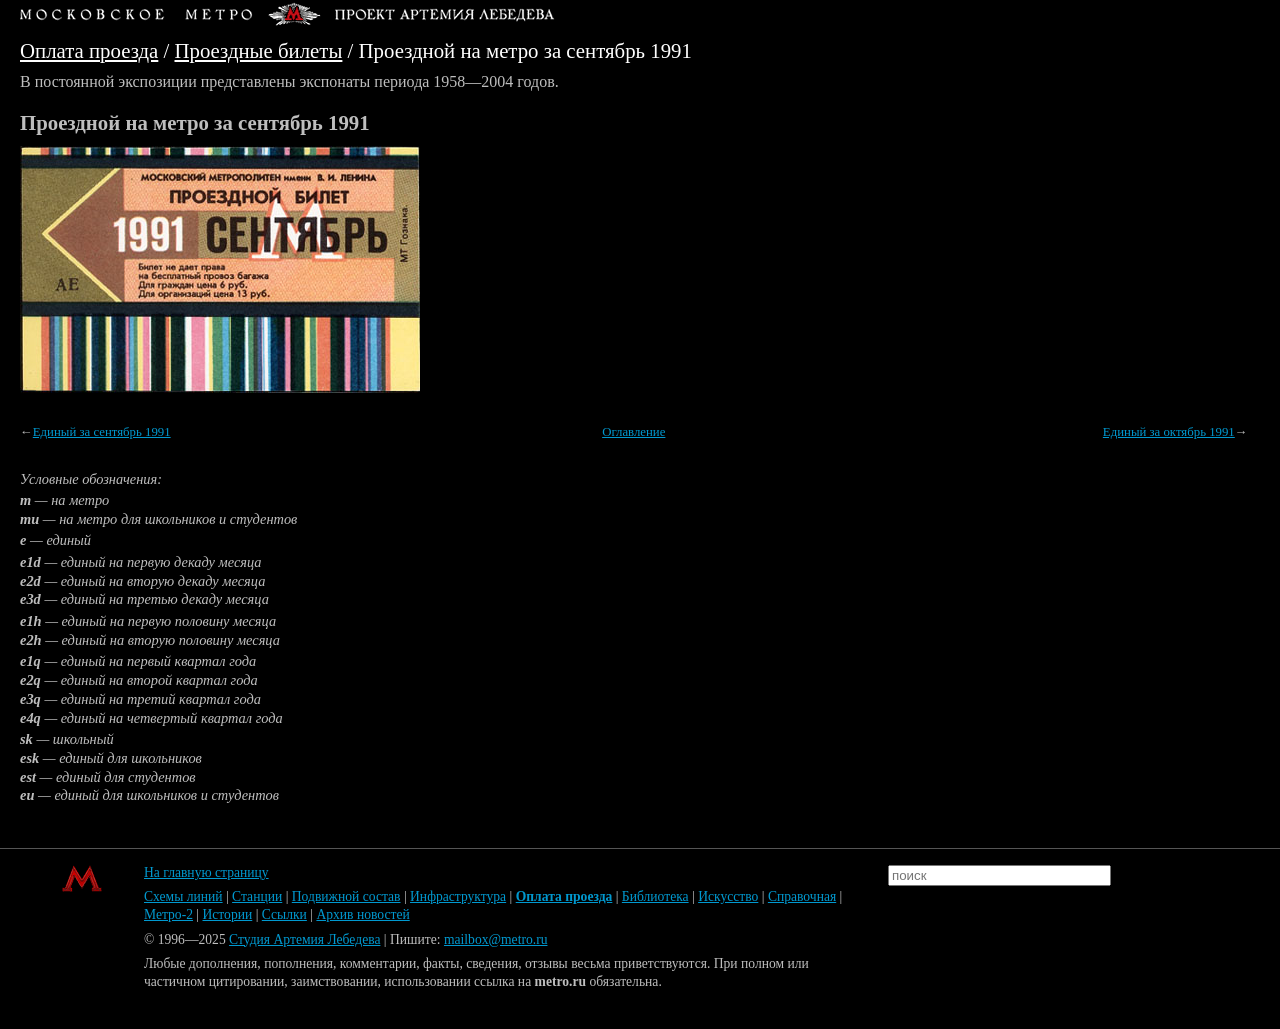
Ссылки (284, 914)
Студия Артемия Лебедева (304, 939)
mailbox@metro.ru (496, 939)
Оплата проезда (89, 50)
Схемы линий (183, 896)
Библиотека (655, 896)
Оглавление (633, 432)
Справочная (802, 896)
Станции (257, 896)
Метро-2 (168, 914)
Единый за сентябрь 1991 (102, 432)
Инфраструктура (458, 896)
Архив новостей (362, 914)
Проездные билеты (259, 50)
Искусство (728, 896)
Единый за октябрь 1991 (1169, 432)
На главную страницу (206, 872)
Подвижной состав (346, 896)
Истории (228, 914)
